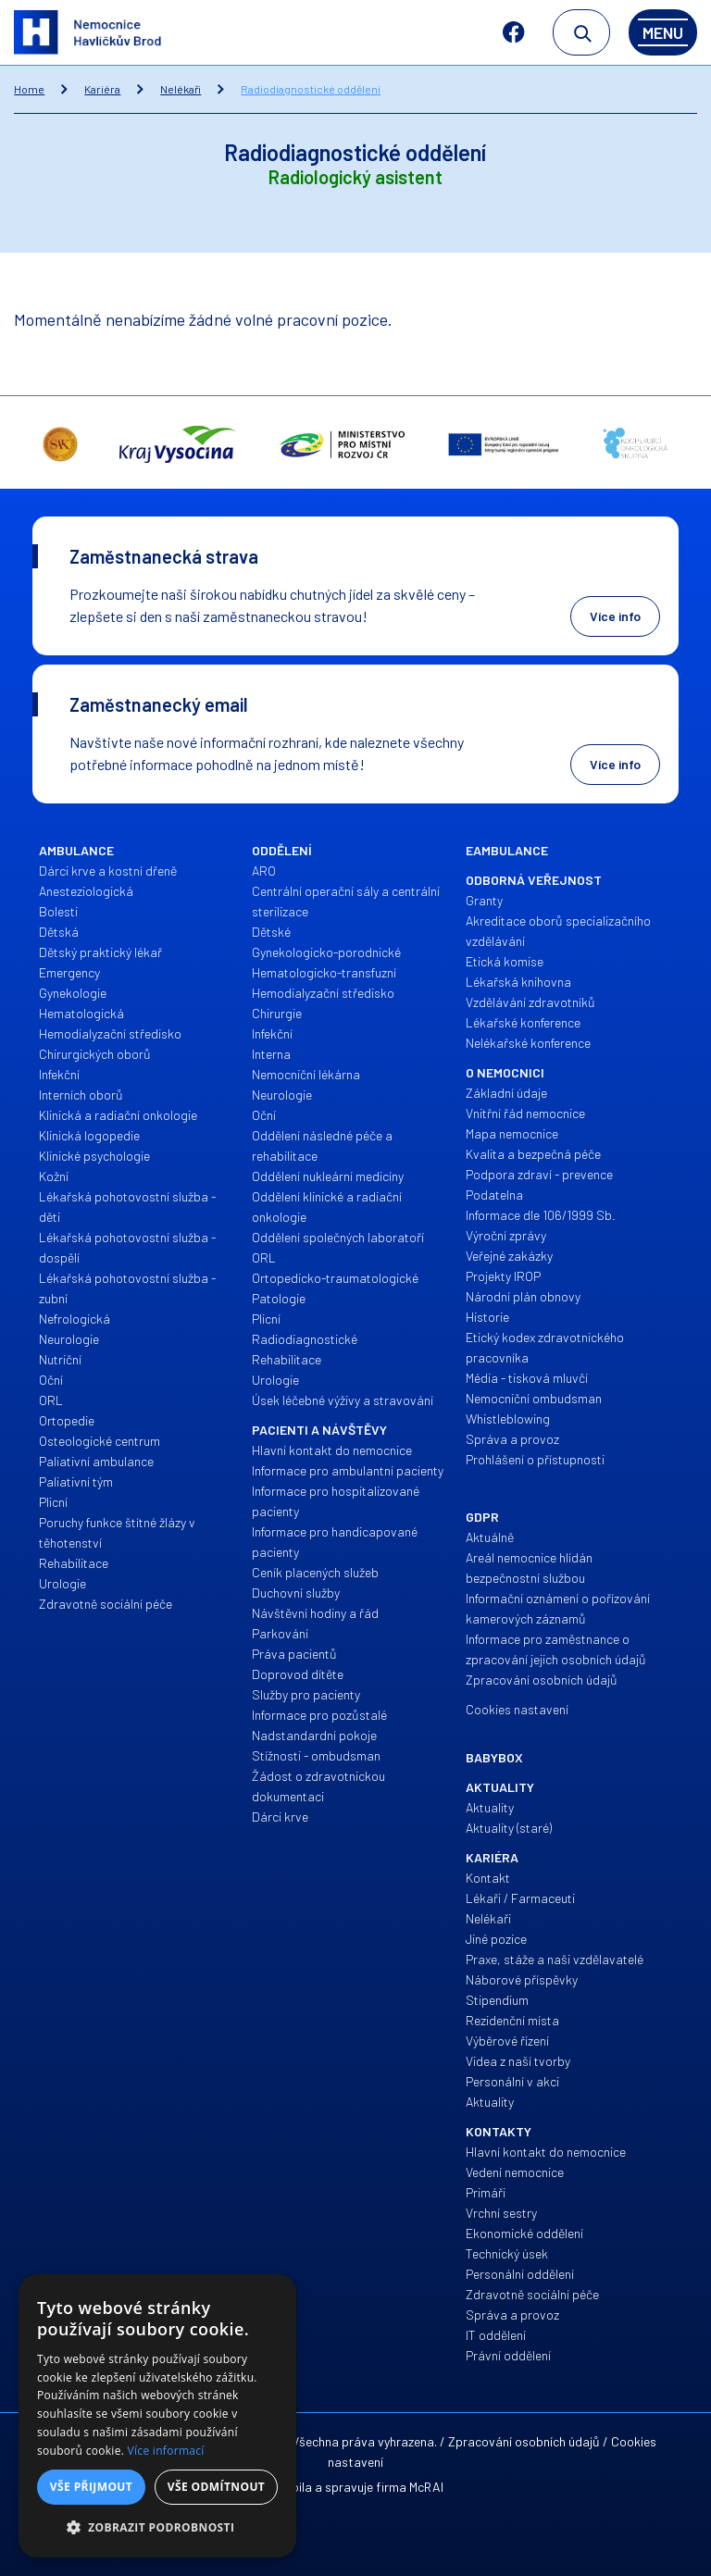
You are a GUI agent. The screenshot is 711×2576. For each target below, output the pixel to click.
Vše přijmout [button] (91, 2487)
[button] (157, 2528)
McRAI (426, 2487)
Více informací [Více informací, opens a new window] (166, 2450)
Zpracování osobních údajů (524, 2441)
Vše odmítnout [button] (216, 2487)
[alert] (157, 2415)
